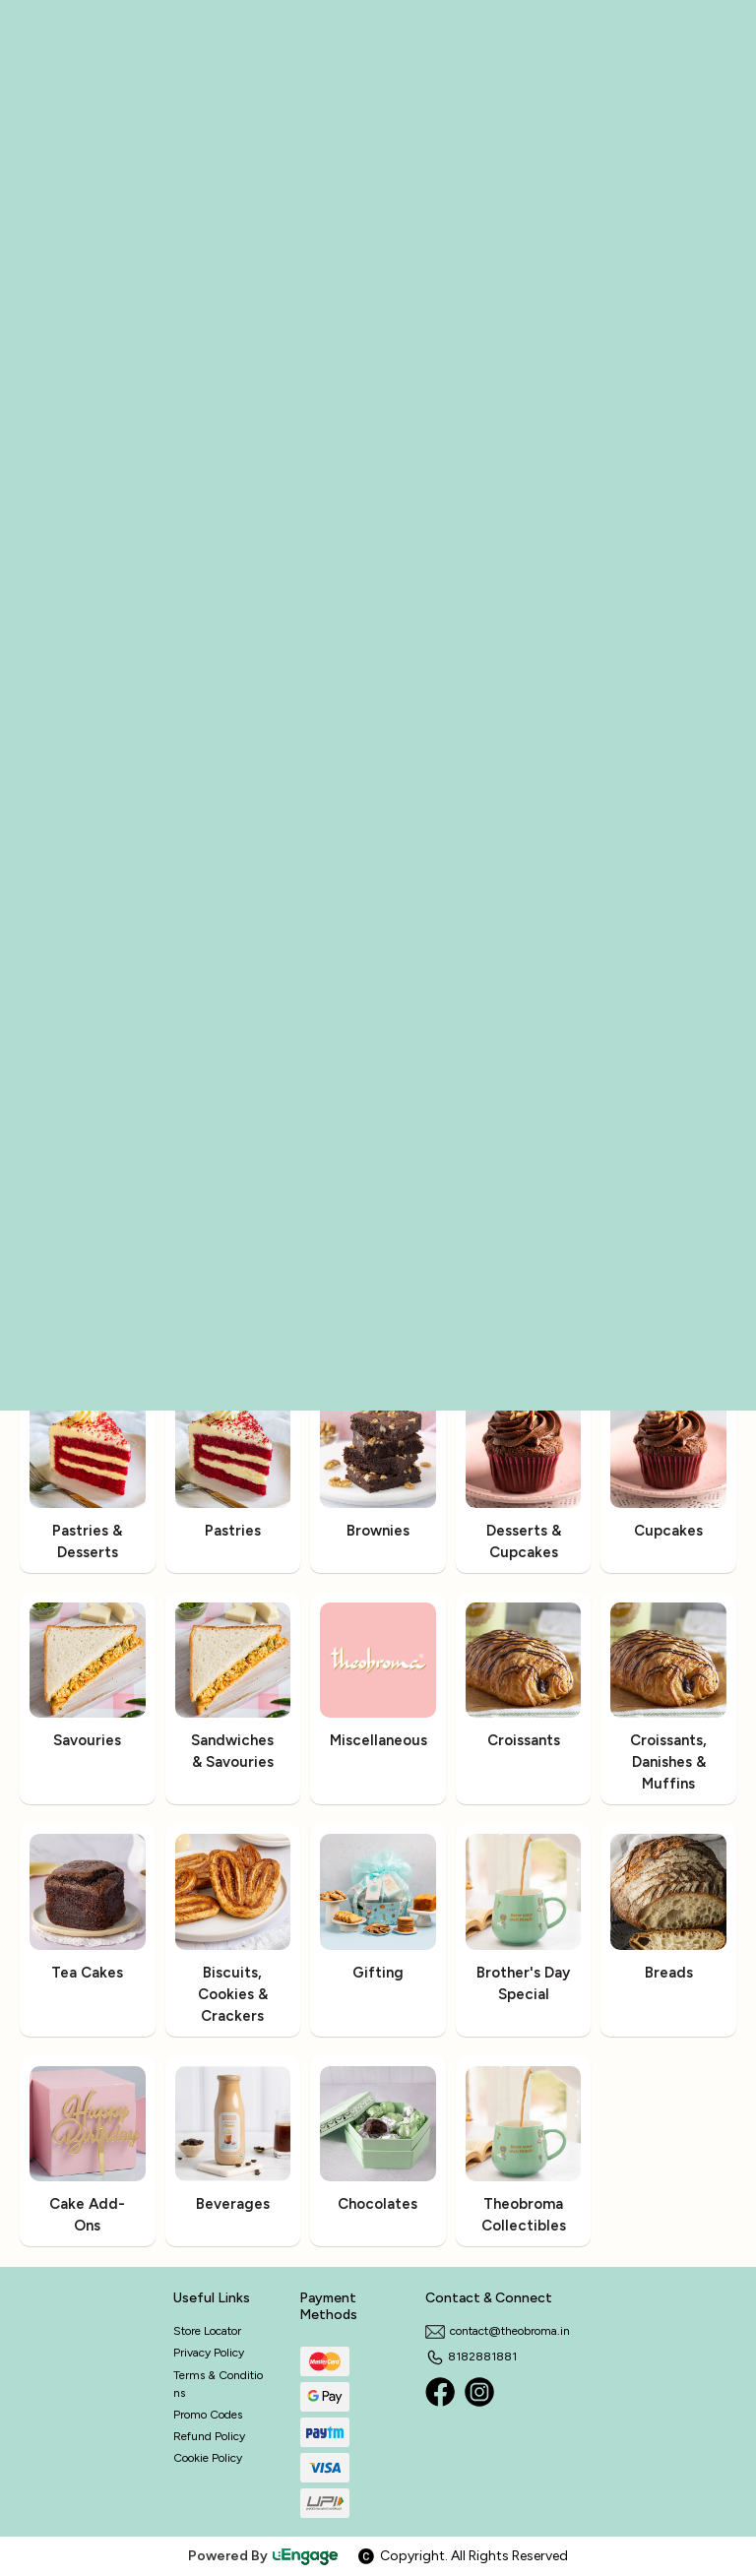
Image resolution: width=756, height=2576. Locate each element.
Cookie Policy (207, 2458)
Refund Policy (209, 2436)
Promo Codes (207, 2414)
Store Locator (207, 2331)
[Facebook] (440, 2392)
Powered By (264, 2555)
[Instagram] (479, 2392)
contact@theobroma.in (497, 2331)
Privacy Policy (208, 2352)
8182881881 (471, 2356)
